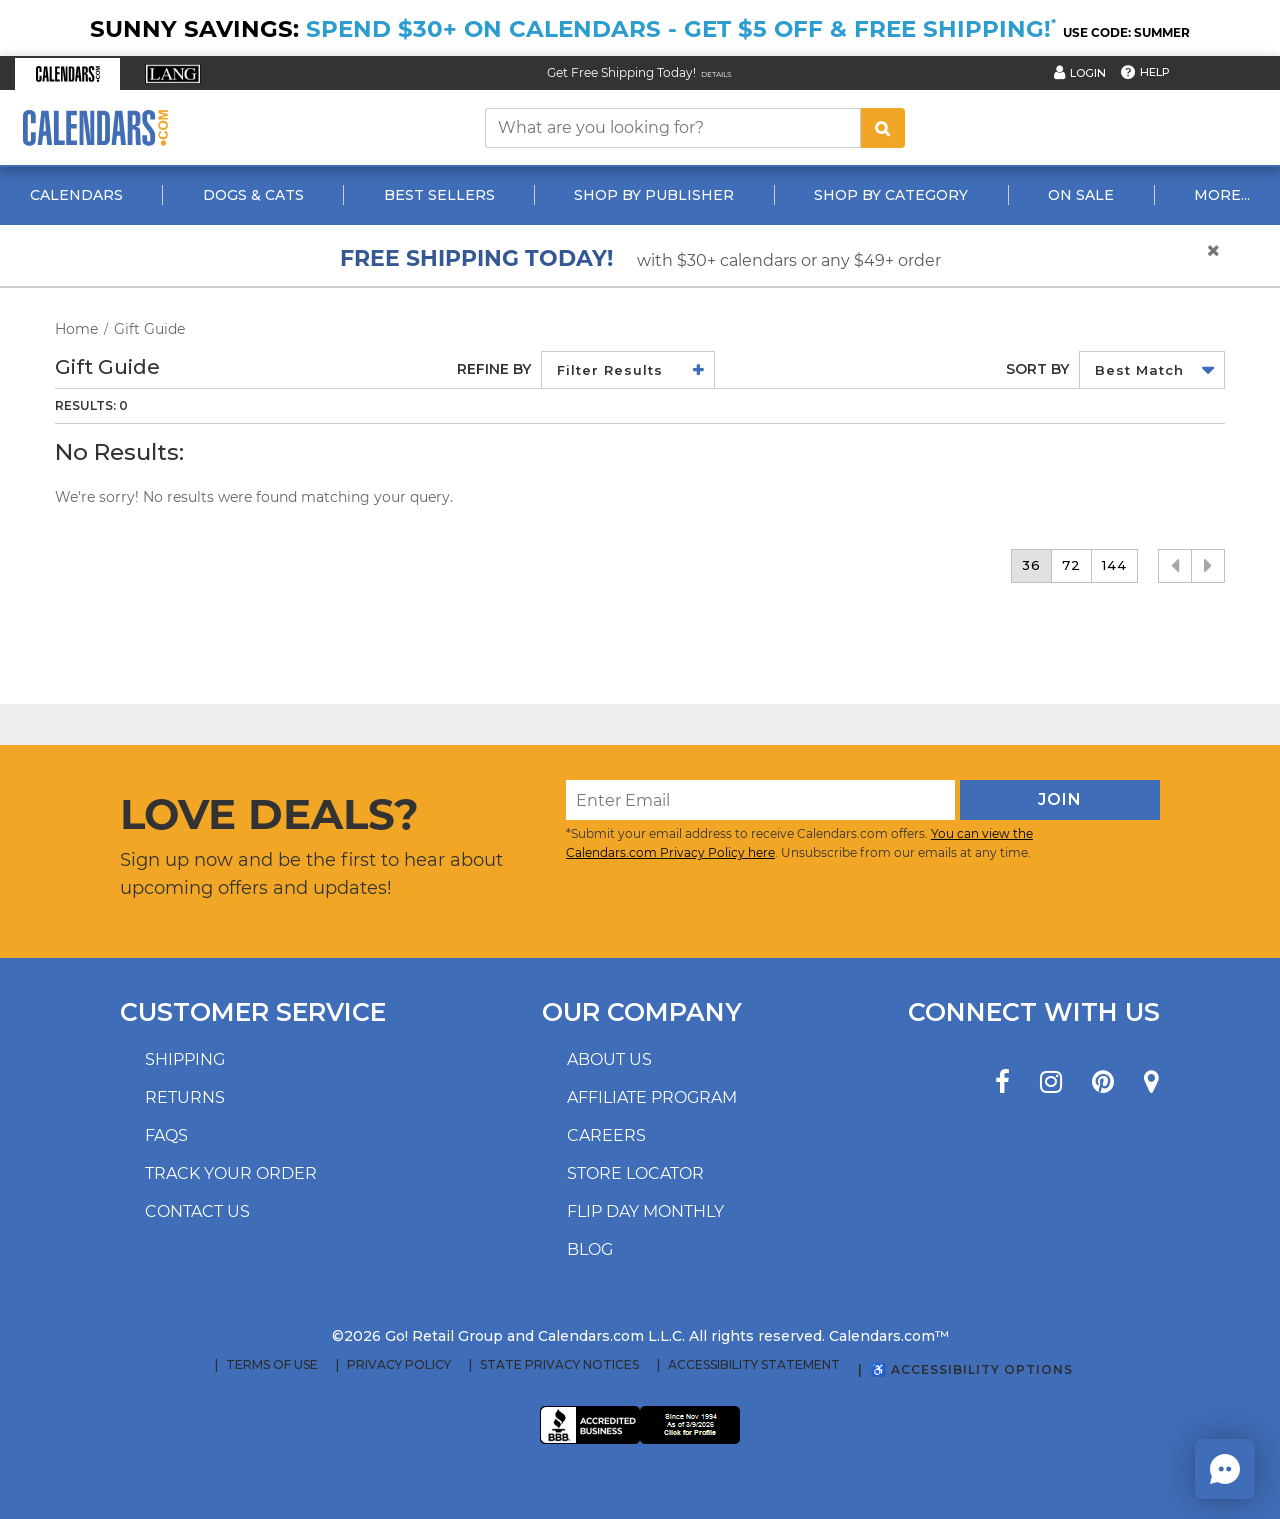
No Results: (119, 452)
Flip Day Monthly (645, 1211)
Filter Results (610, 370)
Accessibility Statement (754, 1365)
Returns (185, 1097)
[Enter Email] (760, 800)
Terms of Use (272, 1365)
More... (1222, 195)
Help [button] (1155, 72)
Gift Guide (149, 329)
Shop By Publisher (654, 195)
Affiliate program (652, 1097)
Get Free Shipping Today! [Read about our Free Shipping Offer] (621, 72)
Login (1088, 73)
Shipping (185, 1059)
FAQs (166, 1135)
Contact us (197, 1211)
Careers (606, 1135)
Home (76, 329)
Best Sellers (439, 195)
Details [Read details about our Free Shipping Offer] (716, 74)
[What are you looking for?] (673, 128)
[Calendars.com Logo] (95, 127)
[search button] (883, 128)
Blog (590, 1249)
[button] (67, 74)
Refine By (494, 369)
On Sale (1081, 195)
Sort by (1037, 369)
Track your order (231, 1173)
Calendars (76, 195)
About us (609, 1059)
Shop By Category (891, 195)
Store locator (635, 1173)
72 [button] (1071, 565)
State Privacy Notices (559, 1365)
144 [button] (1114, 565)
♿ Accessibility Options (972, 1369)
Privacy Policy (399, 1365)
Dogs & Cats (253, 195)
